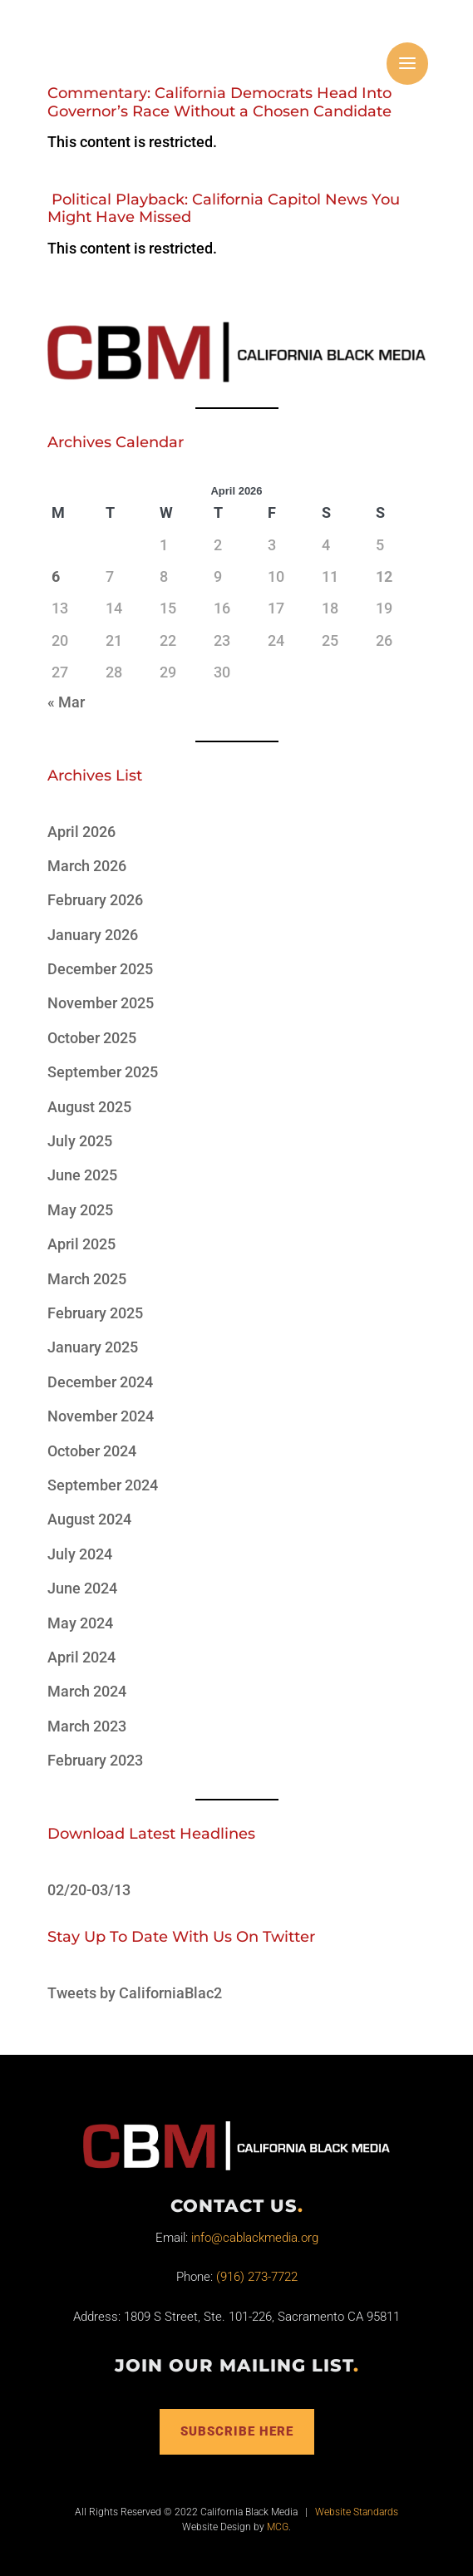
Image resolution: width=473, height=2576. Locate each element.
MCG (277, 2527)
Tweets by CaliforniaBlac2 (134, 1993)
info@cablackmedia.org (254, 2237)
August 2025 (89, 1107)
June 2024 (82, 1588)
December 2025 (100, 969)
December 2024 (100, 1382)
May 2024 (80, 1623)
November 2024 (100, 1416)
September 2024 (102, 1485)
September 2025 (102, 1072)
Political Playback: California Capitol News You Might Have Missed (223, 208)
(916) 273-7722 (257, 2276)
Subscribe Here (236, 2431)
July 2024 (79, 1554)
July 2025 (79, 1141)
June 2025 (82, 1175)
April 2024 (81, 1657)
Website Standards (356, 2512)
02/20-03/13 (89, 1890)
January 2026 (92, 934)
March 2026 (86, 865)
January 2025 (92, 1347)
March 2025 (86, 1279)
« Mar (66, 702)
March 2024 (86, 1691)
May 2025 (80, 1210)
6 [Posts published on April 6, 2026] (56, 576)
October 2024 (91, 1451)
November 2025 (100, 1003)
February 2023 (95, 1760)
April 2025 (81, 1244)
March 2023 (86, 1726)
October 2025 (91, 1038)
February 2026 (95, 900)
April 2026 (81, 831)
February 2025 (95, 1313)
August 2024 (89, 1519)
